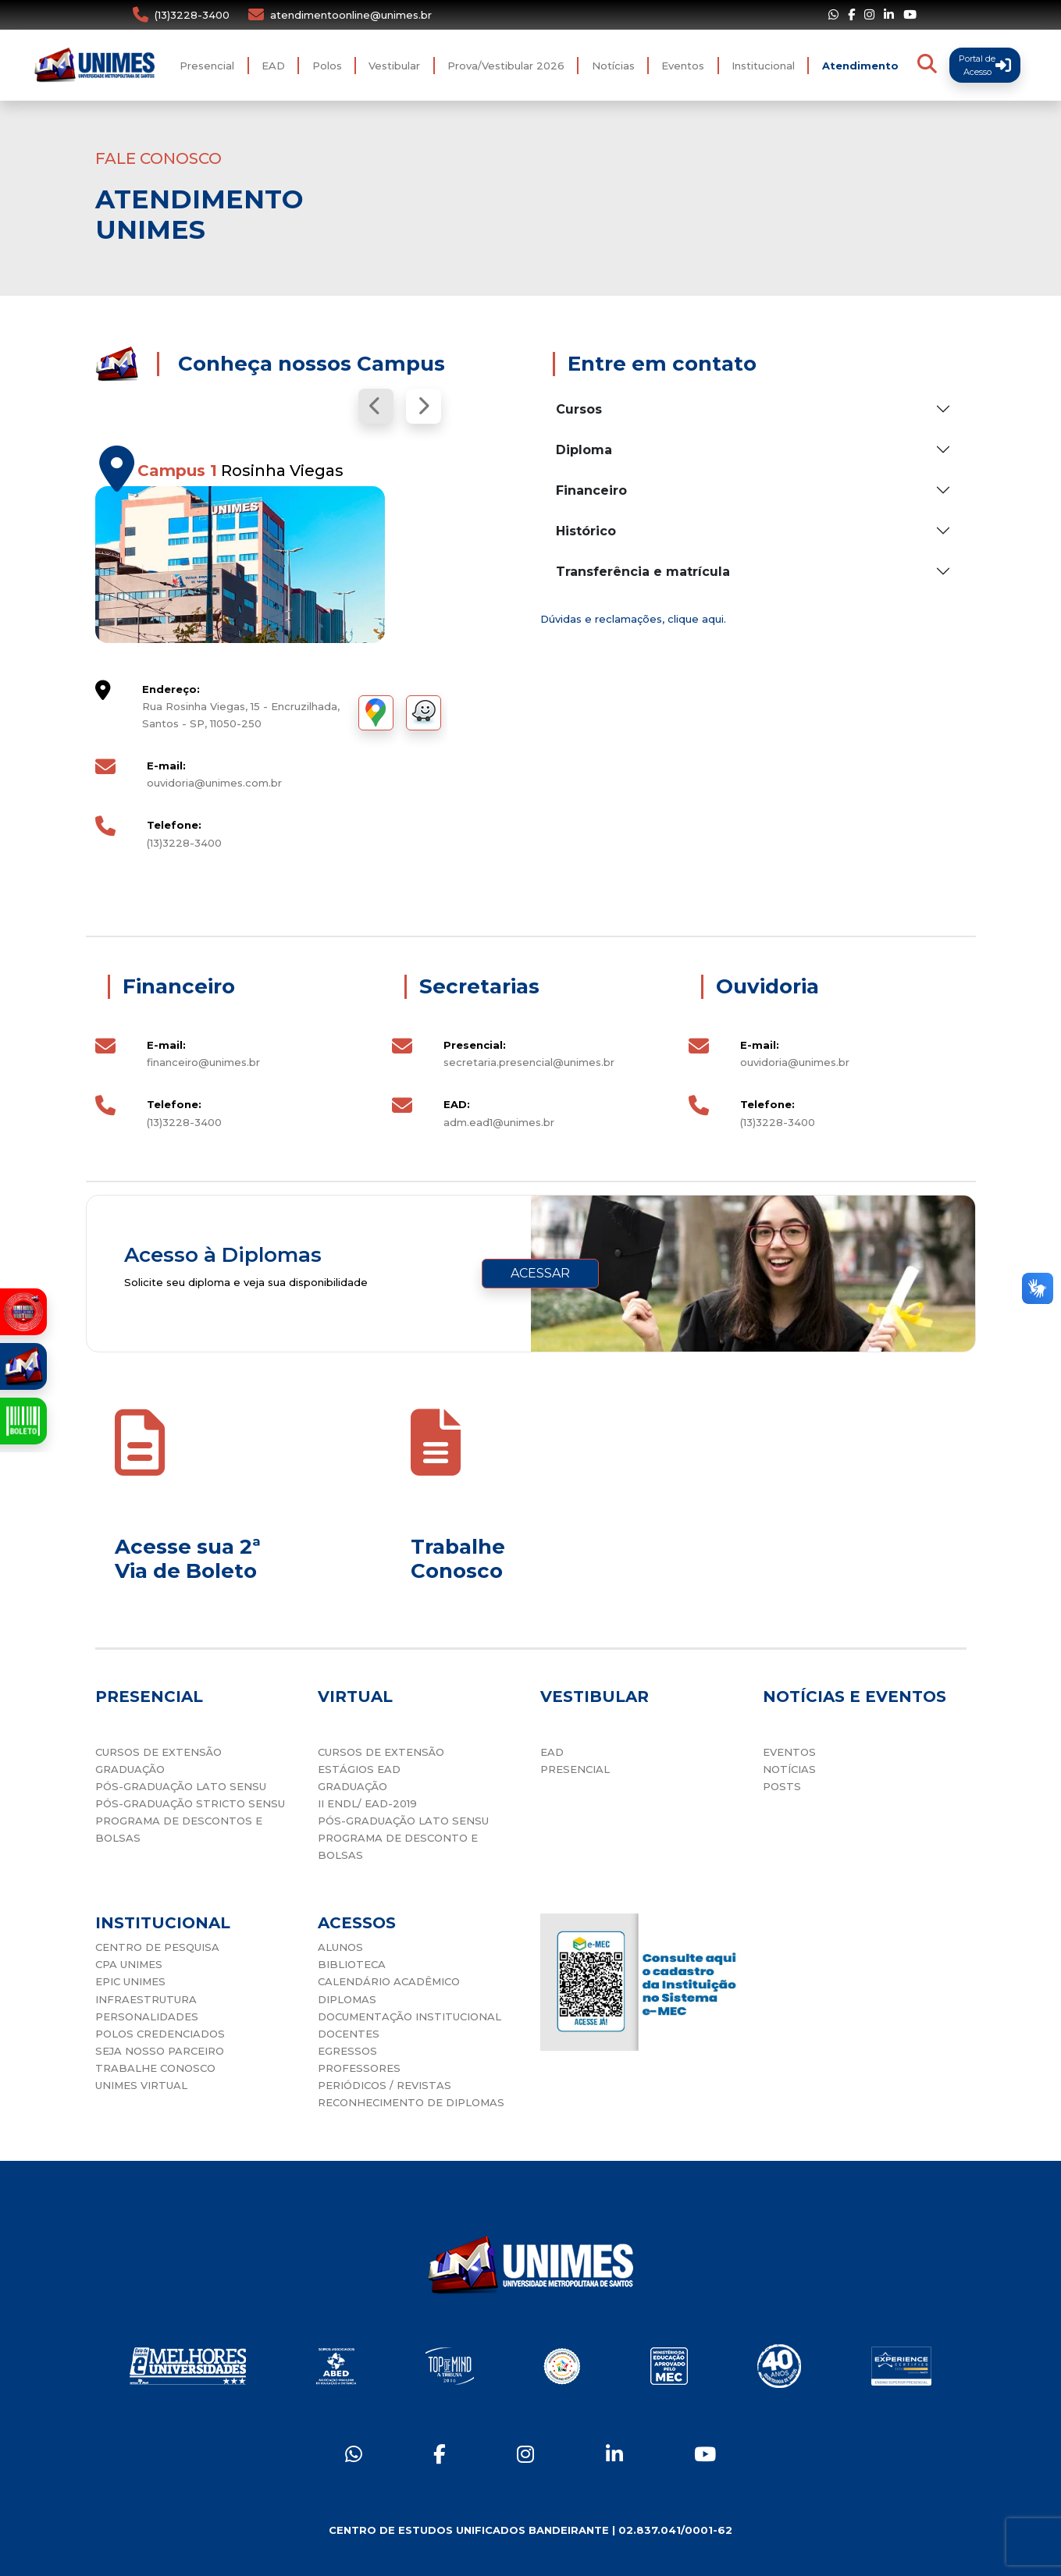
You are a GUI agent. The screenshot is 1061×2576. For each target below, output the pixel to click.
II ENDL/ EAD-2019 (367, 1803)
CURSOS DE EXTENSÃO (158, 1752)
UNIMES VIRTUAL (141, 2085)
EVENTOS (789, 1752)
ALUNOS (340, 1947)
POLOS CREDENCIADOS (160, 2033)
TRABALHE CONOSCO (155, 2068)
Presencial (207, 65)
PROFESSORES (359, 2068)
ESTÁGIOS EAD (359, 1769)
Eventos (682, 65)
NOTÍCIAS (789, 1769)
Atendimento (860, 65)
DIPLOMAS (347, 1999)
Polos (327, 65)
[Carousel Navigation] (271, 406)
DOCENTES (348, 2033)
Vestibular (394, 65)
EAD (273, 65)
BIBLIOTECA (352, 1964)
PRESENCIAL (575, 1769)
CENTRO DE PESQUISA (157, 1947)
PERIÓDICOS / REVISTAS (384, 2085)
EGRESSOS (347, 2051)
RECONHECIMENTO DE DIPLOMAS (411, 2102)
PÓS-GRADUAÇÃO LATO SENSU (180, 1786)
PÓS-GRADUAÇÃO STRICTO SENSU (190, 1803)
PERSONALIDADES (146, 2016)
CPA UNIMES (128, 1964)
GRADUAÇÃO (130, 1769)
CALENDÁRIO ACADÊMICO (389, 1981)
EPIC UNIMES (130, 1981)
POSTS (782, 1786)
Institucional (763, 65)
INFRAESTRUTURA (146, 1999)
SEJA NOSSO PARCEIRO (159, 2051)
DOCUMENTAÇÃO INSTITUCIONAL (409, 2016)
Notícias (613, 65)
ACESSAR (540, 1273)
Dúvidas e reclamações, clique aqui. (633, 619)
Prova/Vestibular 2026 (505, 65)
